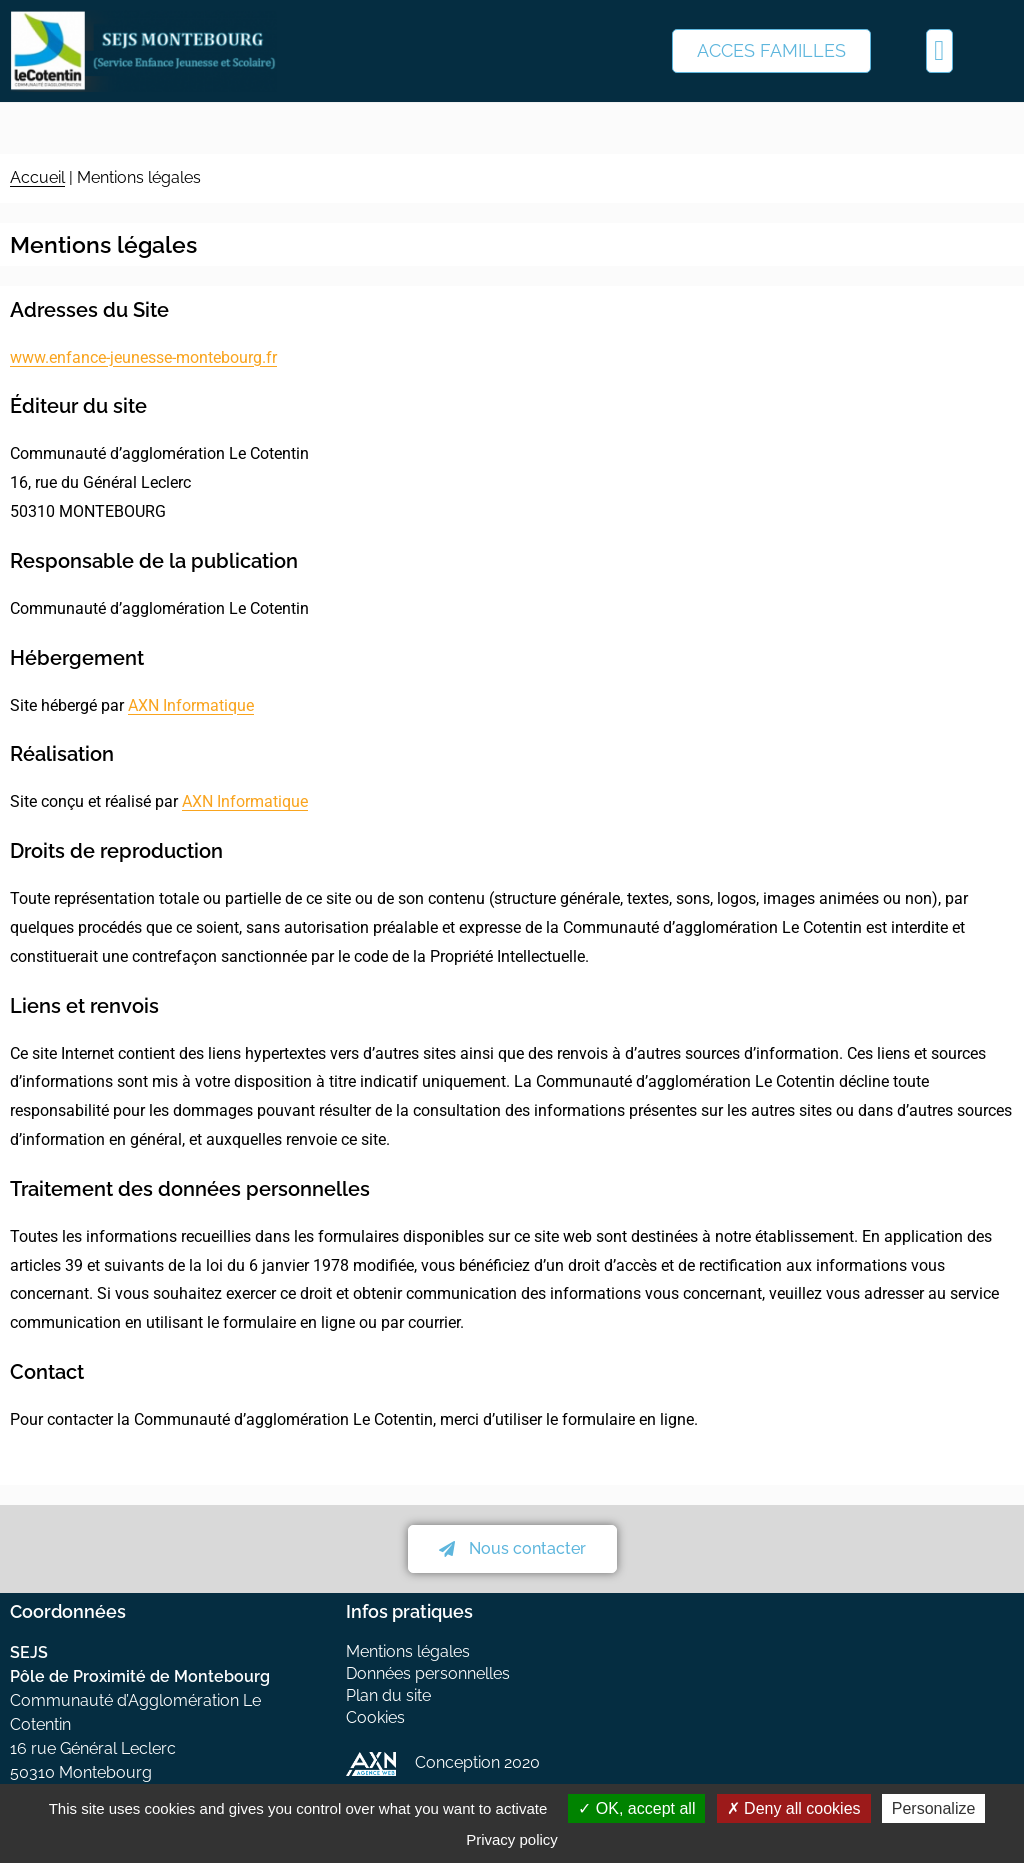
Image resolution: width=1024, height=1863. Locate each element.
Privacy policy (512, 1839)
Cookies (375, 1717)
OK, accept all (636, 1808)
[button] (939, 51)
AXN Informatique (191, 705)
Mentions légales (408, 1651)
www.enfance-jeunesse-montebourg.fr (143, 357)
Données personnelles (428, 1673)
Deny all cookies (794, 1808)
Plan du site (388, 1695)
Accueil (37, 177)
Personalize (934, 1808)
